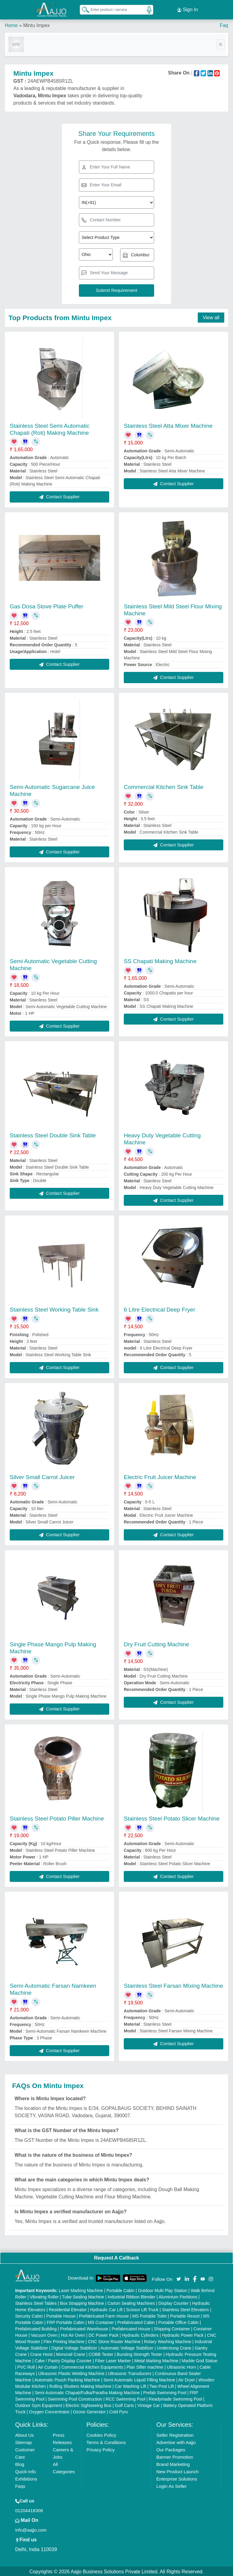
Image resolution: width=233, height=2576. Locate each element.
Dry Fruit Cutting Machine (156, 1643)
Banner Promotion (174, 2456)
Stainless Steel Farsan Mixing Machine (173, 1984)
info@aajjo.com (31, 2529)
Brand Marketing (173, 2463)
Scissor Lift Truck (142, 2308)
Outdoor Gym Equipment (38, 2404)
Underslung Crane (174, 2347)
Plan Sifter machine (145, 2366)
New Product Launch (177, 2470)
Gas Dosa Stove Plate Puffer (46, 605)
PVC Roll (26, 2366)
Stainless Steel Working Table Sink (54, 1308)
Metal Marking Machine (156, 2359)
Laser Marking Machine (81, 2289)
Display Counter (173, 2302)
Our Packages (170, 2448)
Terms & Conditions (106, 2441)
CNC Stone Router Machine (114, 2340)
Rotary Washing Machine (167, 2340)
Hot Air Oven (73, 2334)
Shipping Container (172, 2327)
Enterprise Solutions (176, 2478)
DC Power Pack (104, 2334)
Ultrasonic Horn (181, 2366)
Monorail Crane (70, 2353)
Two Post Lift (162, 2385)
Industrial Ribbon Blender (131, 2296)
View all (211, 316)
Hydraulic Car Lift (106, 2308)
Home (11, 24)
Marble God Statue (200, 2359)
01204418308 (29, 2509)
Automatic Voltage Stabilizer (126, 2347)
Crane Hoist (41, 2353)
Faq (224, 24)
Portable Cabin (120, 2289)
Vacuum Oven (44, 2334)
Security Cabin (29, 2315)
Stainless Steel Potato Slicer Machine (172, 1817)
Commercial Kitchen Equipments (92, 2366)
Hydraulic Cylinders (140, 2334)
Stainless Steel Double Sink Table (53, 1134)
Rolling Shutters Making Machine (80, 2385)
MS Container (101, 2321)
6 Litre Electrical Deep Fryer (159, 1308)
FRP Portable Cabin (65, 2321)
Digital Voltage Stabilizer (74, 2347)
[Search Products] (83, 8)
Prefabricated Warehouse (84, 2327)
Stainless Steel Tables (36, 2302)
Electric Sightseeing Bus (88, 2404)
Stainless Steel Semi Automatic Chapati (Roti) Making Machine (49, 428)
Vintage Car (148, 2404)
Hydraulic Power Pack (183, 2334)
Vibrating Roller (44, 2296)
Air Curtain (48, 2366)
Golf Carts (124, 2404)
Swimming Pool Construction (75, 2398)
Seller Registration (175, 2434)
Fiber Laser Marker (113, 2359)
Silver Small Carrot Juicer (42, 1476)
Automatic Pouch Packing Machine (67, 2379)
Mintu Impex (36, 24)
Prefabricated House (131, 2327)
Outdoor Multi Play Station (162, 2289)
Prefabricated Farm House (104, 2315)
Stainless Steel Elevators (185, 2308)
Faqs (20, 2485)
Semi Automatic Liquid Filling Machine (139, 2379)
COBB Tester (101, 2353)
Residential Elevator (68, 2308)
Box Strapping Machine (82, 2302)
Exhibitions (26, 2478)
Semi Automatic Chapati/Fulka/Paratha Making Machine (87, 2391)
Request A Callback (116, 2256)
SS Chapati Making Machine (160, 960)
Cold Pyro (118, 2410)
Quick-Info (25, 2470)
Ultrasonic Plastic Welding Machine (71, 2372)
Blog (19, 2463)
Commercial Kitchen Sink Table (164, 786)
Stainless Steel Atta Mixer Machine (168, 424)
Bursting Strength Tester (139, 2353)
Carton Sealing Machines (131, 2302)
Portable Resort (185, 2315)
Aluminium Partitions (178, 2296)
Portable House (61, 2315)
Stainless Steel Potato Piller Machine (57, 1817)
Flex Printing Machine (64, 2340)
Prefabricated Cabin (136, 2321)
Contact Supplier (59, 495)
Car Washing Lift (130, 2385)
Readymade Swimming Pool (175, 2398)
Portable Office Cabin (178, 2321)
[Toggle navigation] (221, 43)
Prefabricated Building (36, 2327)
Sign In (187, 9)
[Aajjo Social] (179, 2277)
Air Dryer (186, 2379)
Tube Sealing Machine (83, 2296)
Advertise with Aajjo (176, 2441)
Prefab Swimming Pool (164, 2391)
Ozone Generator (89, 2410)
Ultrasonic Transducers (129, 2372)
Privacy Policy (100, 2448)
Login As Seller (171, 2485)
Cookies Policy (101, 2434)
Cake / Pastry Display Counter (63, 2359)
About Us (24, 2434)
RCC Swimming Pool (125, 2398)
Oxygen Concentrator (49, 2410)
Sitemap (23, 2441)
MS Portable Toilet (149, 2315)
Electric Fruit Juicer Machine (160, 1476)
